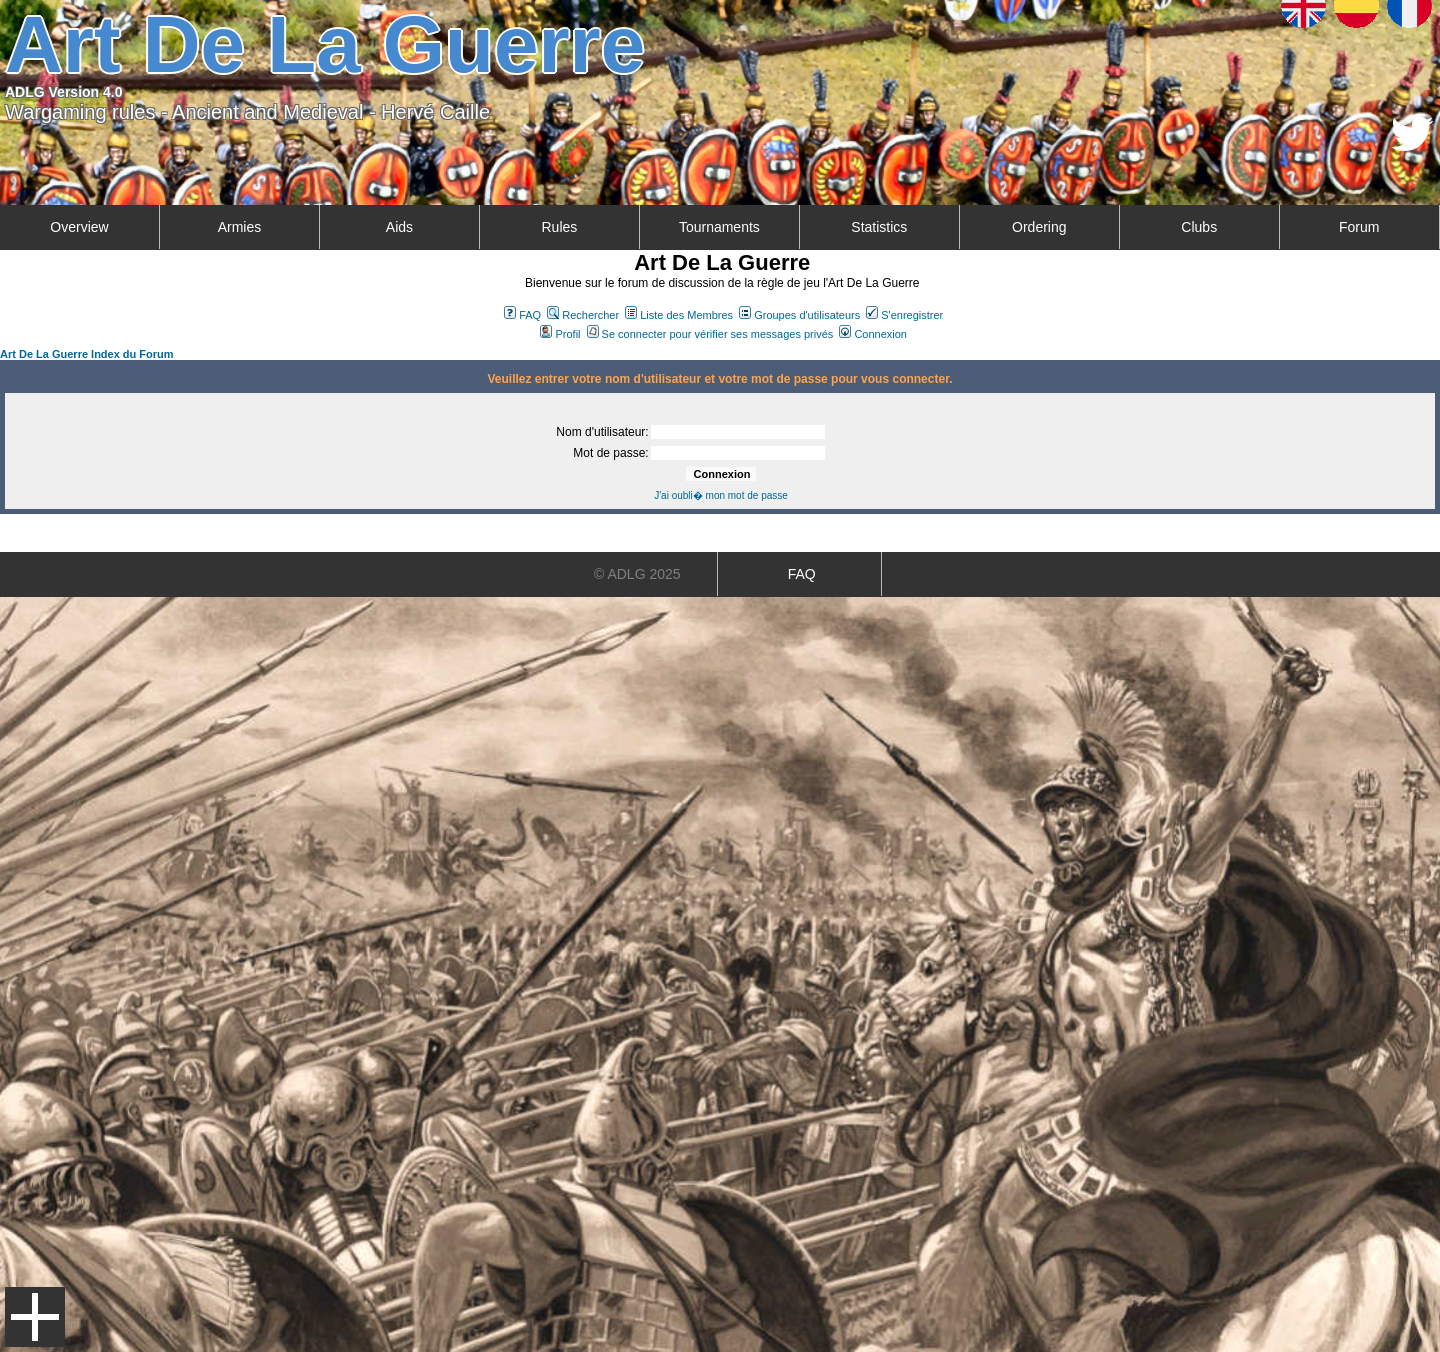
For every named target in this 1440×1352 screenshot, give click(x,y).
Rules (559, 227)
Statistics (879, 227)
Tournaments (719, 227)
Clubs (1199, 227)
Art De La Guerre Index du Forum (87, 354)
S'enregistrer (904, 315)
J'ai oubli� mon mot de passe (721, 495)
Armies (240, 227)
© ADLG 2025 (637, 574)
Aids (399, 227)
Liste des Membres (679, 315)
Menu (35, 1317)
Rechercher (583, 315)
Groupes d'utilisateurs (799, 315)
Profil (560, 334)
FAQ (522, 315)
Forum (1359, 227)
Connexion (873, 334)
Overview (79, 227)
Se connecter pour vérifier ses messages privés (710, 334)
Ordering (1039, 227)
